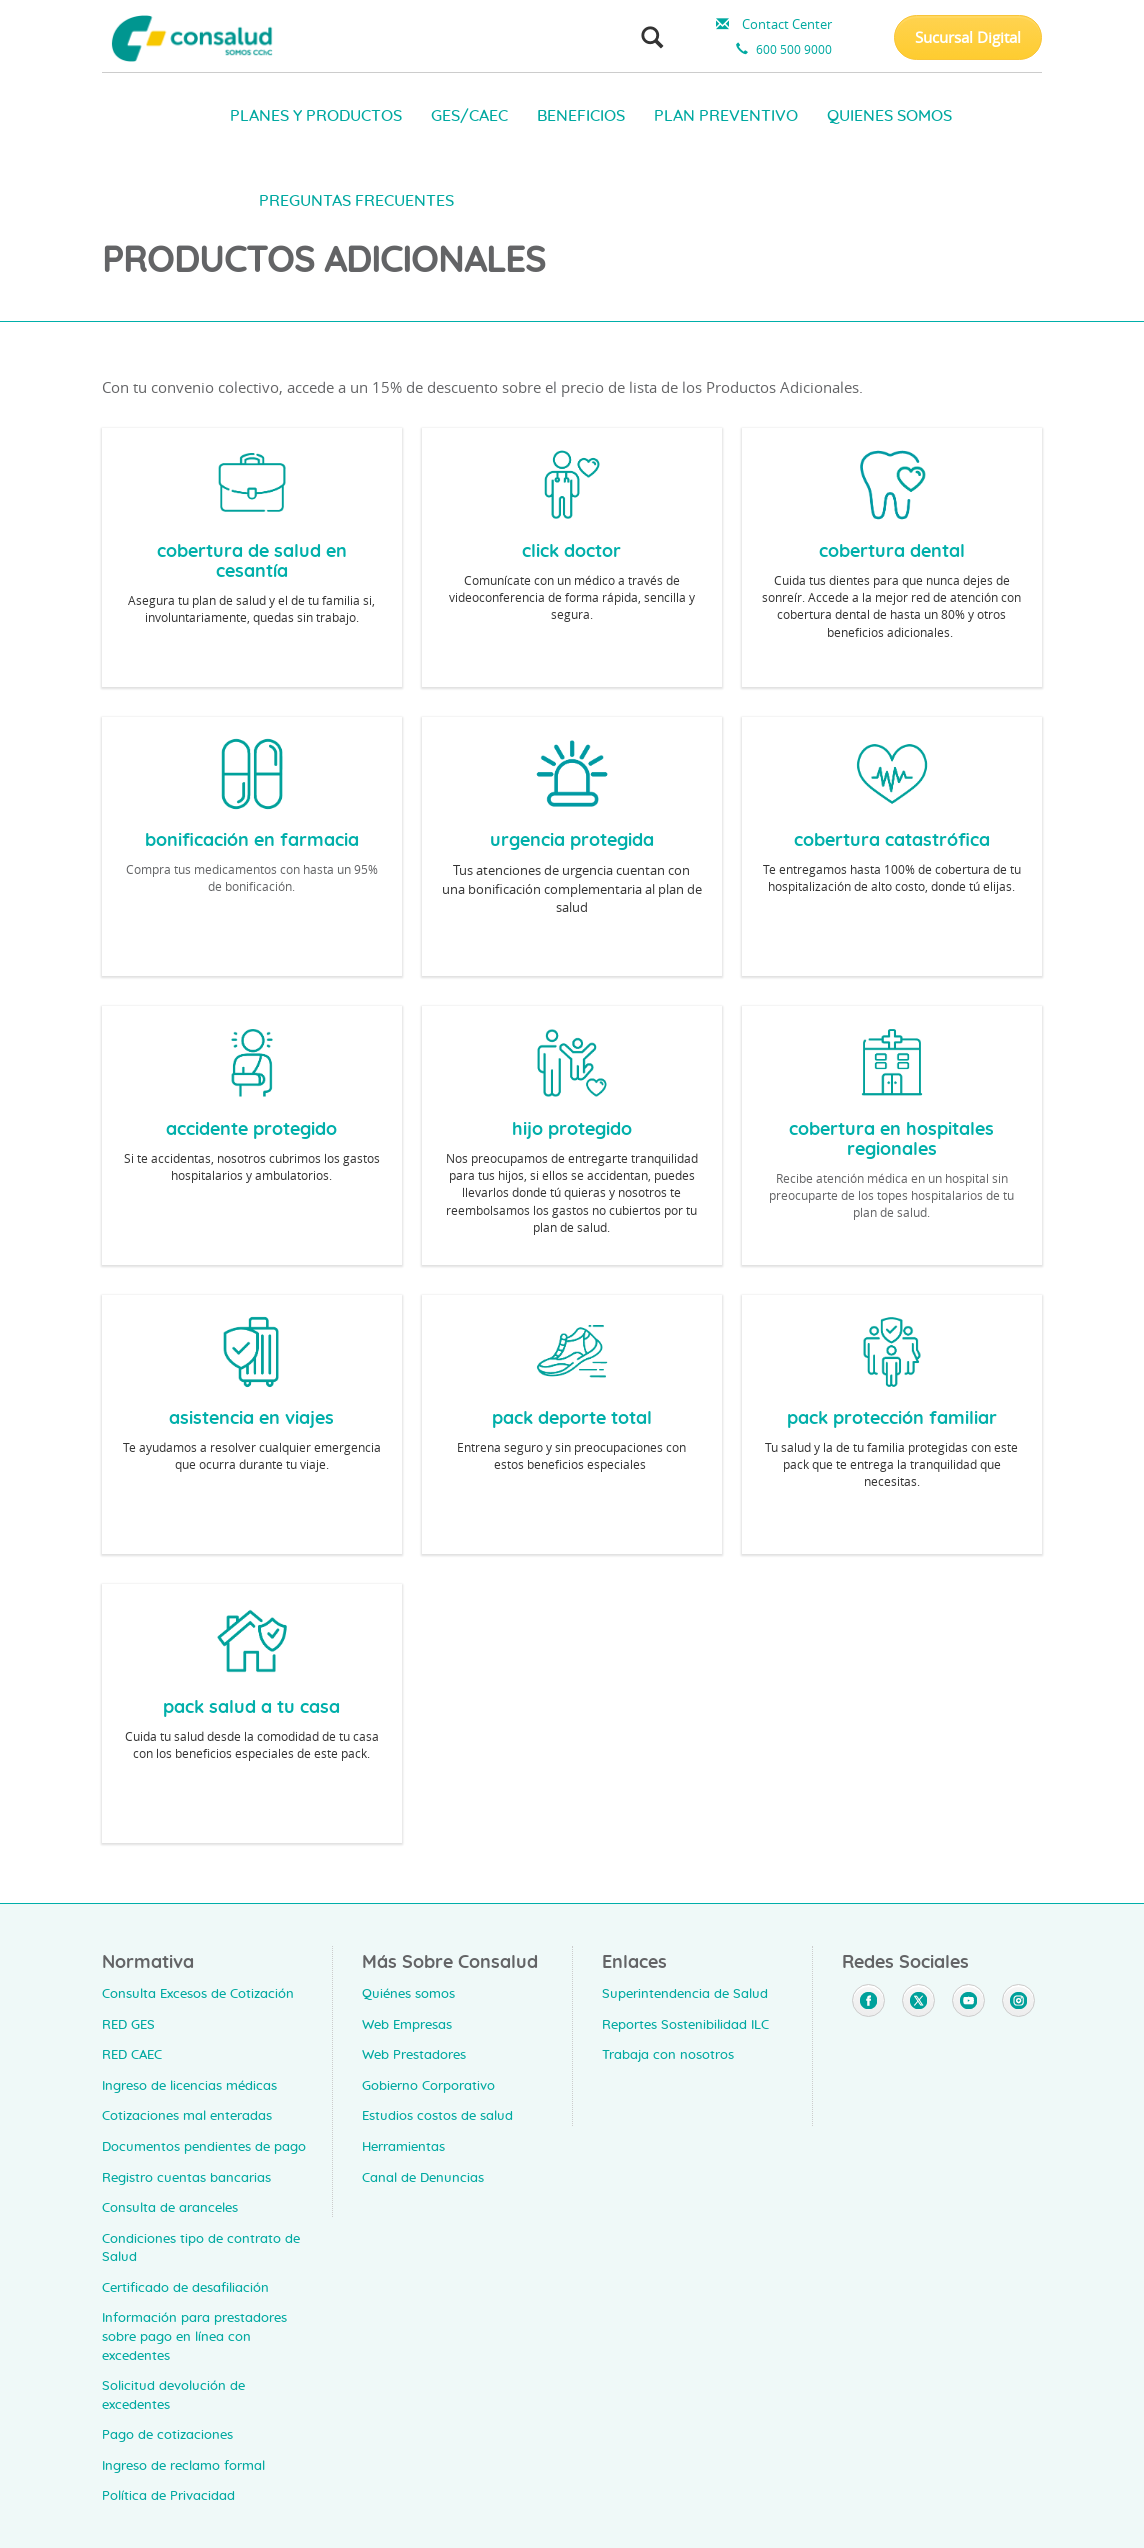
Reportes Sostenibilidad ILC (685, 2025)
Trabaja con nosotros (668, 2055)
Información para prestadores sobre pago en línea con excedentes (194, 2337)
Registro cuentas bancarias (186, 2178)
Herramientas (403, 2147)
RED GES (128, 2025)
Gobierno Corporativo (428, 2086)
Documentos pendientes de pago (204, 2147)
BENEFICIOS (581, 116)
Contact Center (771, 24)
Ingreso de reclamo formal (183, 2466)
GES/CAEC (469, 116)
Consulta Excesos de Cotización (198, 1994)
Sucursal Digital (968, 37)
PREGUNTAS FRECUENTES (356, 201)
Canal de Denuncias (423, 2178)
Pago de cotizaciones (167, 2435)
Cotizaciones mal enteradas (187, 2116)
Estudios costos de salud (437, 2116)
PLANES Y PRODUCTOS (316, 116)
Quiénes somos (408, 1994)
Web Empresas (407, 2025)
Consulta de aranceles (170, 2208)
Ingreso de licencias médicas (189, 2086)
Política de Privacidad (168, 2496)
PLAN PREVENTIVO (726, 116)
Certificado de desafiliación (185, 2288)
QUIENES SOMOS (889, 116)
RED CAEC (132, 2055)
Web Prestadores (414, 2055)
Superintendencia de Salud (685, 1994)
